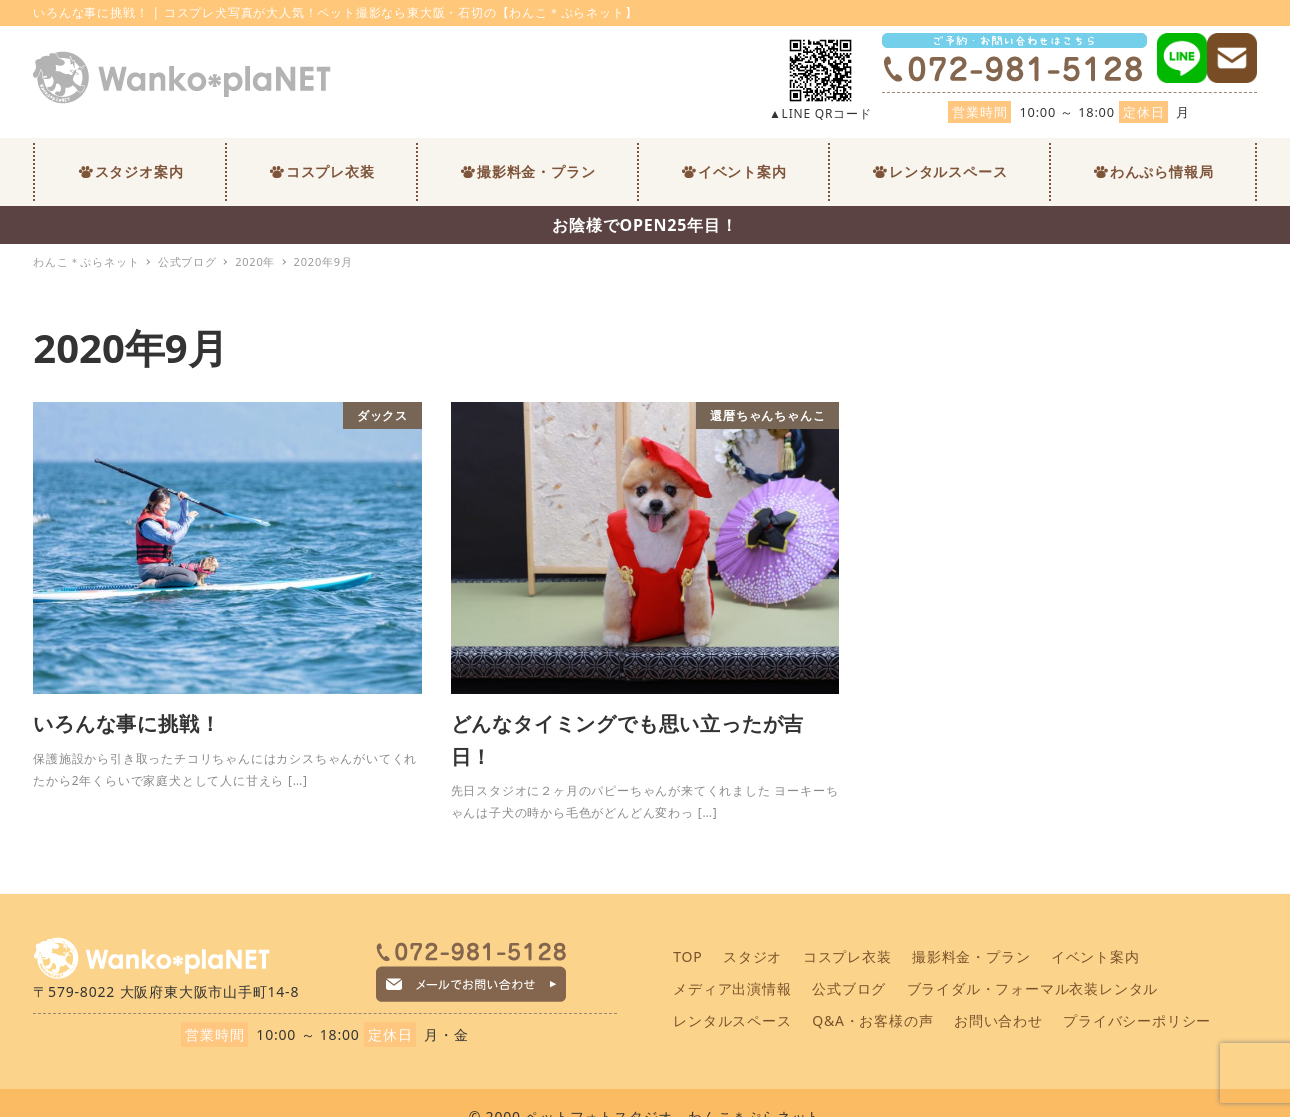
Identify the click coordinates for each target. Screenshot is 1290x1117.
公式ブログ (849, 988)
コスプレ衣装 (847, 956)
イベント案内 (1095, 956)
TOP (687, 956)
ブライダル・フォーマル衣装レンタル (1033, 988)
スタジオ (752, 956)
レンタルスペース (732, 1020)
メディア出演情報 (732, 988)
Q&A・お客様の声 (872, 1020)
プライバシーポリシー (1137, 1020)
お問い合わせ (998, 1020)
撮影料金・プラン (971, 956)
